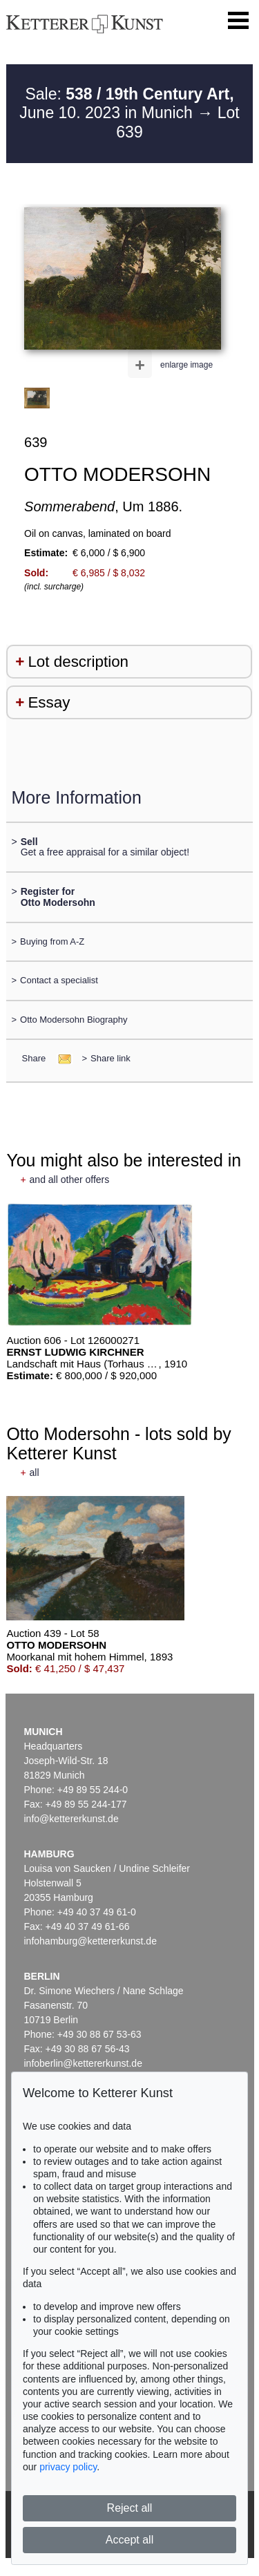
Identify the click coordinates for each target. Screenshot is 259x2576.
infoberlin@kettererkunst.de (83, 2063)
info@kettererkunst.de (71, 1818)
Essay (49, 702)
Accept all (129, 2540)
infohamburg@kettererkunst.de (90, 1941)
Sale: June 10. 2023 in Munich (126, 103)
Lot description (78, 661)
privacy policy (68, 2466)
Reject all (130, 2508)
